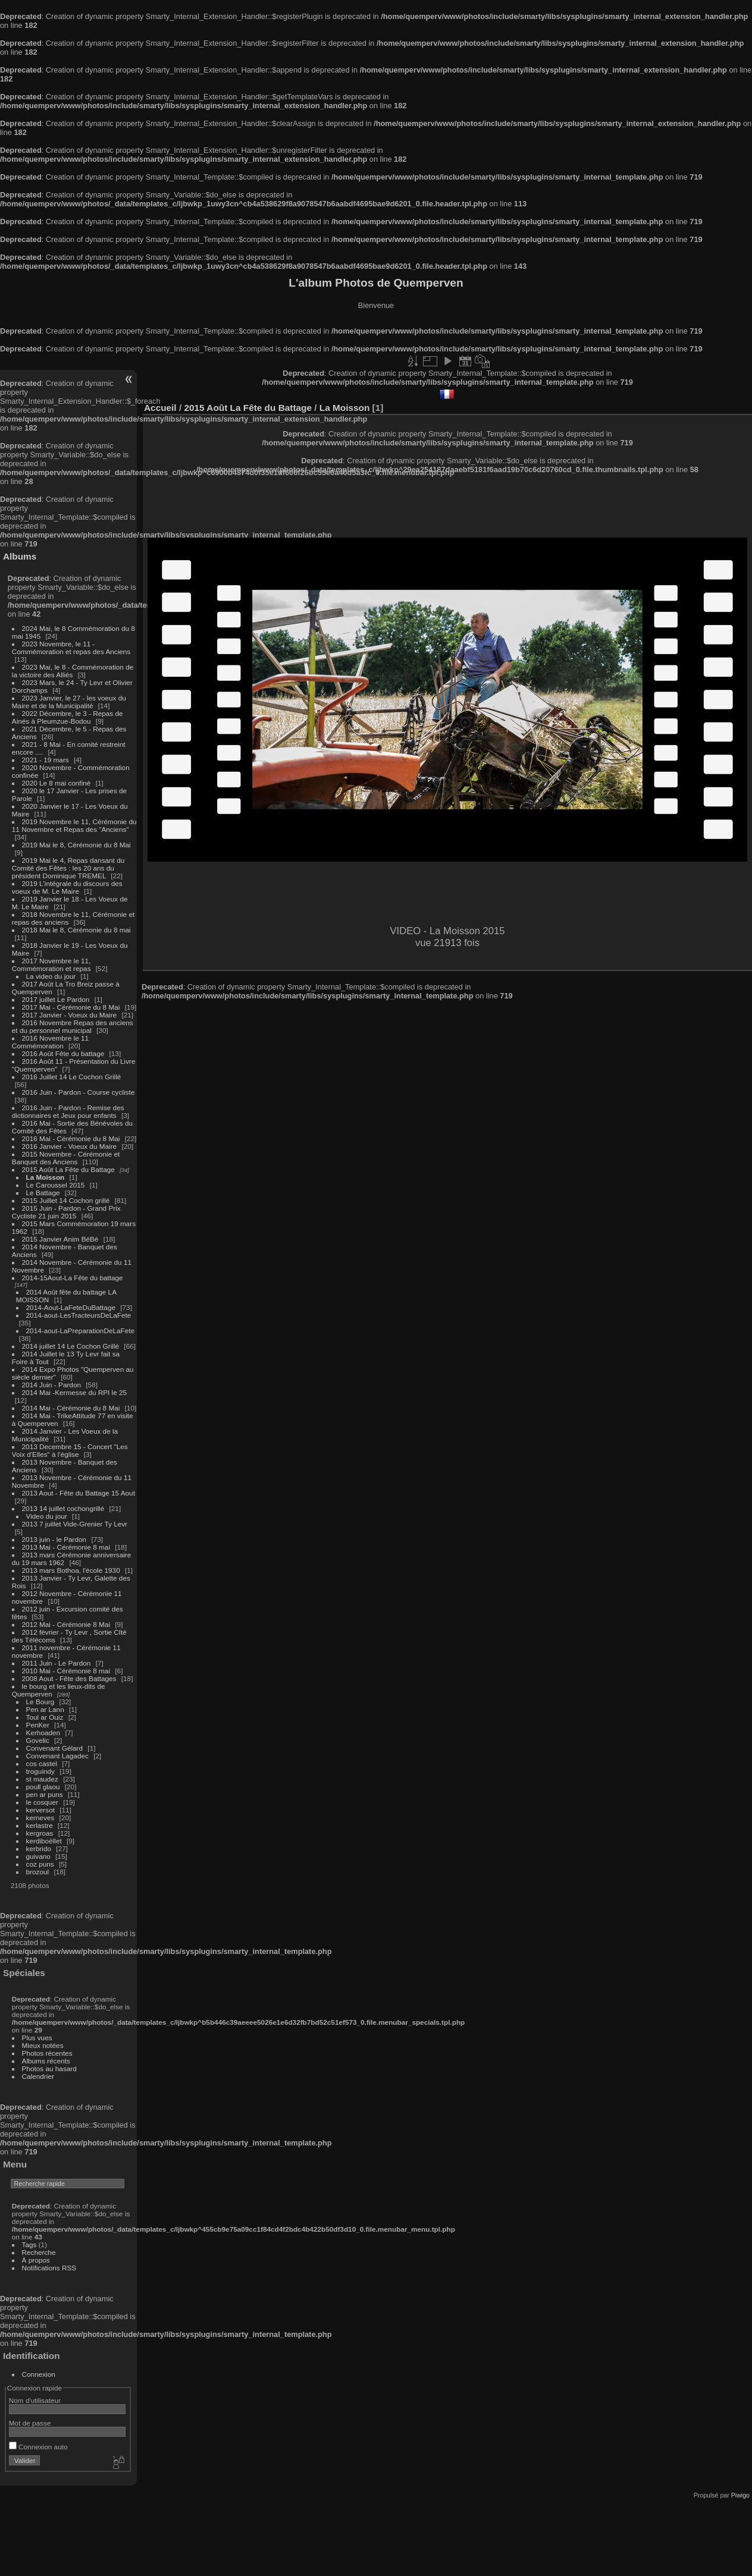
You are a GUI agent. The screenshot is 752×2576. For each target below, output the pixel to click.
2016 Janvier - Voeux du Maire (69, 1146)
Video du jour (46, 1516)
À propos (36, 2260)
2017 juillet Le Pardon (56, 999)
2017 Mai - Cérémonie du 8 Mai (71, 1007)
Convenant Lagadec (57, 1756)
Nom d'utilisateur (35, 2400)
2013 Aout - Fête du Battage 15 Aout (78, 1493)
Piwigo (740, 2495)
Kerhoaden (43, 1732)
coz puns (40, 1864)
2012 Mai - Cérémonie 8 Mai (66, 1624)
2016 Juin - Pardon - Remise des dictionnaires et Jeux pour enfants (68, 1111)
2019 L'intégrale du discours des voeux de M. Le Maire (67, 887)
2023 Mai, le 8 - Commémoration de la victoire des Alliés (72, 670)
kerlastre (39, 1825)
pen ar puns (44, 1794)
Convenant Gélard (54, 1748)
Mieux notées (43, 2045)
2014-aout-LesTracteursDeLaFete (78, 1315)
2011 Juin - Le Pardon (56, 1663)
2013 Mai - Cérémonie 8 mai (66, 1547)
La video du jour (51, 976)
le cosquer (42, 1802)
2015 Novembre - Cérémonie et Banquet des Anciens (66, 1158)
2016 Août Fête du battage (63, 1053)
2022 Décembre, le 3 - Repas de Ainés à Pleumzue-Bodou (67, 717)
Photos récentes (47, 2053)
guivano (38, 1856)
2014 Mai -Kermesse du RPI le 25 (74, 1392)
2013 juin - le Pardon (54, 1539)
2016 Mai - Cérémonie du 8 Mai (71, 1138)
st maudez (42, 1779)
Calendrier (38, 2076)
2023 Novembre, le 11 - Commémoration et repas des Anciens (71, 647)
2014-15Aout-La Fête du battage (72, 1277)
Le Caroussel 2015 (55, 1185)
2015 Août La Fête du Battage (68, 1169)
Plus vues (37, 2037)
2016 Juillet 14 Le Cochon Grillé (71, 1076)
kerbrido (39, 1848)
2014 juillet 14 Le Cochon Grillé (71, 1346)
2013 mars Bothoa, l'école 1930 (71, 1570)
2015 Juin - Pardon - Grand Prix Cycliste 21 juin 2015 (66, 1212)
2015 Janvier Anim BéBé (60, 1239)
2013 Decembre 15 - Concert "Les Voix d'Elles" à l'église (70, 1450)
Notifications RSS (49, 2268)
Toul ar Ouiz (45, 1717)
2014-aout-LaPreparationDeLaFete (80, 1330)
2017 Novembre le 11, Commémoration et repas (51, 964)
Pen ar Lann (45, 1709)
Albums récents (46, 2061)
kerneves (40, 1817)
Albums (19, 556)
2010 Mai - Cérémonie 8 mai (66, 1671)
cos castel (41, 1763)
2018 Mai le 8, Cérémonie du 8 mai (76, 930)
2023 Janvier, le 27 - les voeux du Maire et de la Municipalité (69, 701)
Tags (29, 2244)
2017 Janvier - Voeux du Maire (69, 1015)
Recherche (39, 2252)
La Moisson (45, 1177)
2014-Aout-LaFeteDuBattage (70, 1307)
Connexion (38, 2374)
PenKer (37, 1725)
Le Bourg (40, 1701)
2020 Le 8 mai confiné (56, 783)
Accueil (160, 408)
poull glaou (43, 1786)
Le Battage (43, 1192)
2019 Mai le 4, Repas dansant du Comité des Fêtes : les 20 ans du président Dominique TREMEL (68, 867)
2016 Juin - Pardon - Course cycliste (78, 1092)
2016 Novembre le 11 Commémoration (50, 1042)
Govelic (37, 1740)
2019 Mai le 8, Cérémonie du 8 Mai (76, 845)
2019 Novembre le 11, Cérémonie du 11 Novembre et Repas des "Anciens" (74, 825)
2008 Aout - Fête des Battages (69, 1678)
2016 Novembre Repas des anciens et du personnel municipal (72, 1026)
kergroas (40, 1833)
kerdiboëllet (44, 1841)
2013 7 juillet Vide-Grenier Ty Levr (74, 1524)
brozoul (37, 1872)
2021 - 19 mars (45, 760)
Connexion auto (38, 2447)
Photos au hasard (49, 2068)
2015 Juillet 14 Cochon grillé (66, 1200)
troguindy (40, 1771)
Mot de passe (30, 2423)
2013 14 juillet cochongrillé (64, 1508)
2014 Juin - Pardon (51, 1384)
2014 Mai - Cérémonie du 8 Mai (71, 1408)
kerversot (40, 1810)
